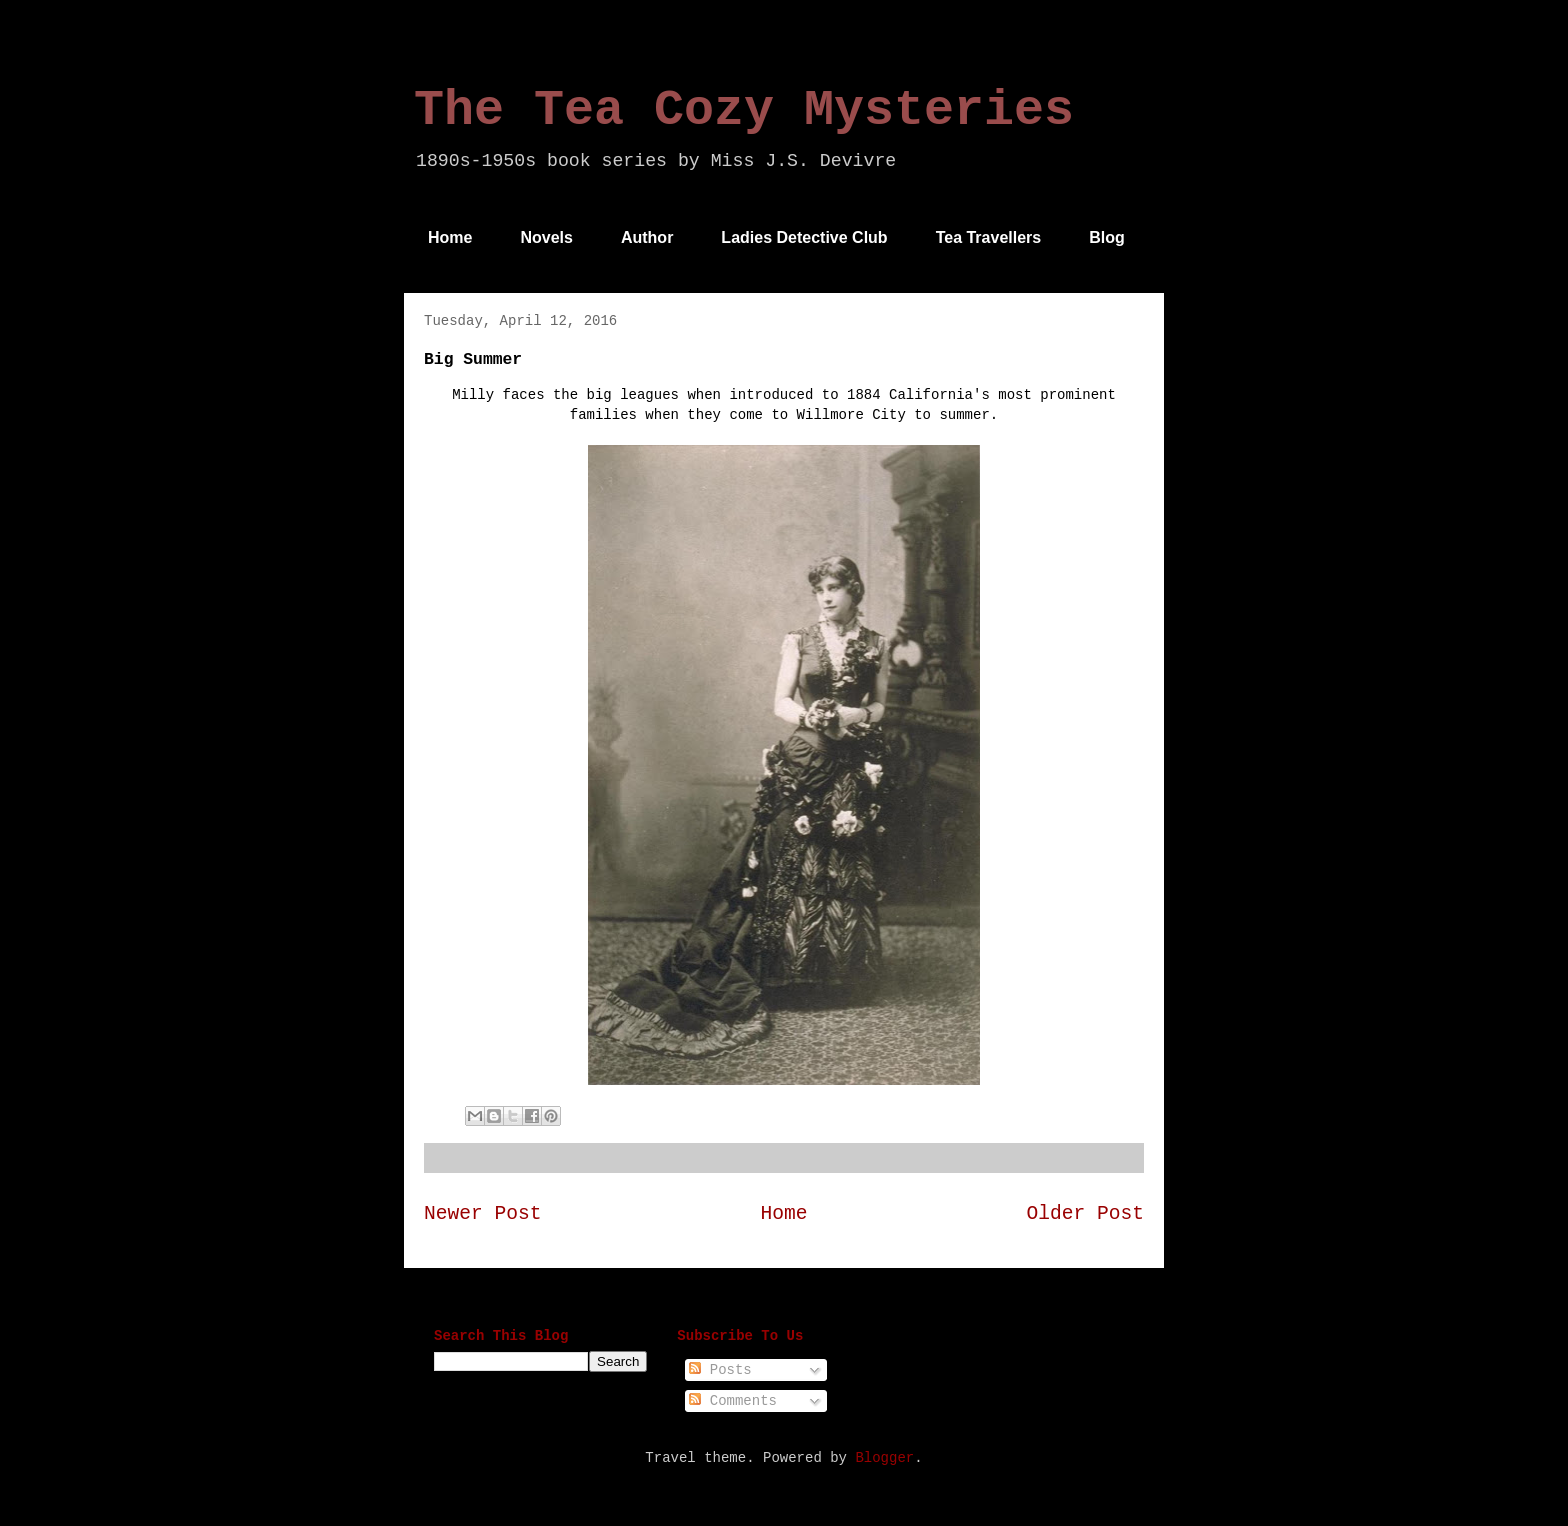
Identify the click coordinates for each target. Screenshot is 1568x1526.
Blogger (884, 1458)
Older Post (1085, 1214)
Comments (733, 1401)
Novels (546, 237)
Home (450, 237)
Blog (1107, 237)
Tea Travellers (989, 237)
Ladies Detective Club (804, 237)
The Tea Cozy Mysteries (744, 110)
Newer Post (483, 1214)
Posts (720, 1370)
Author (647, 237)
